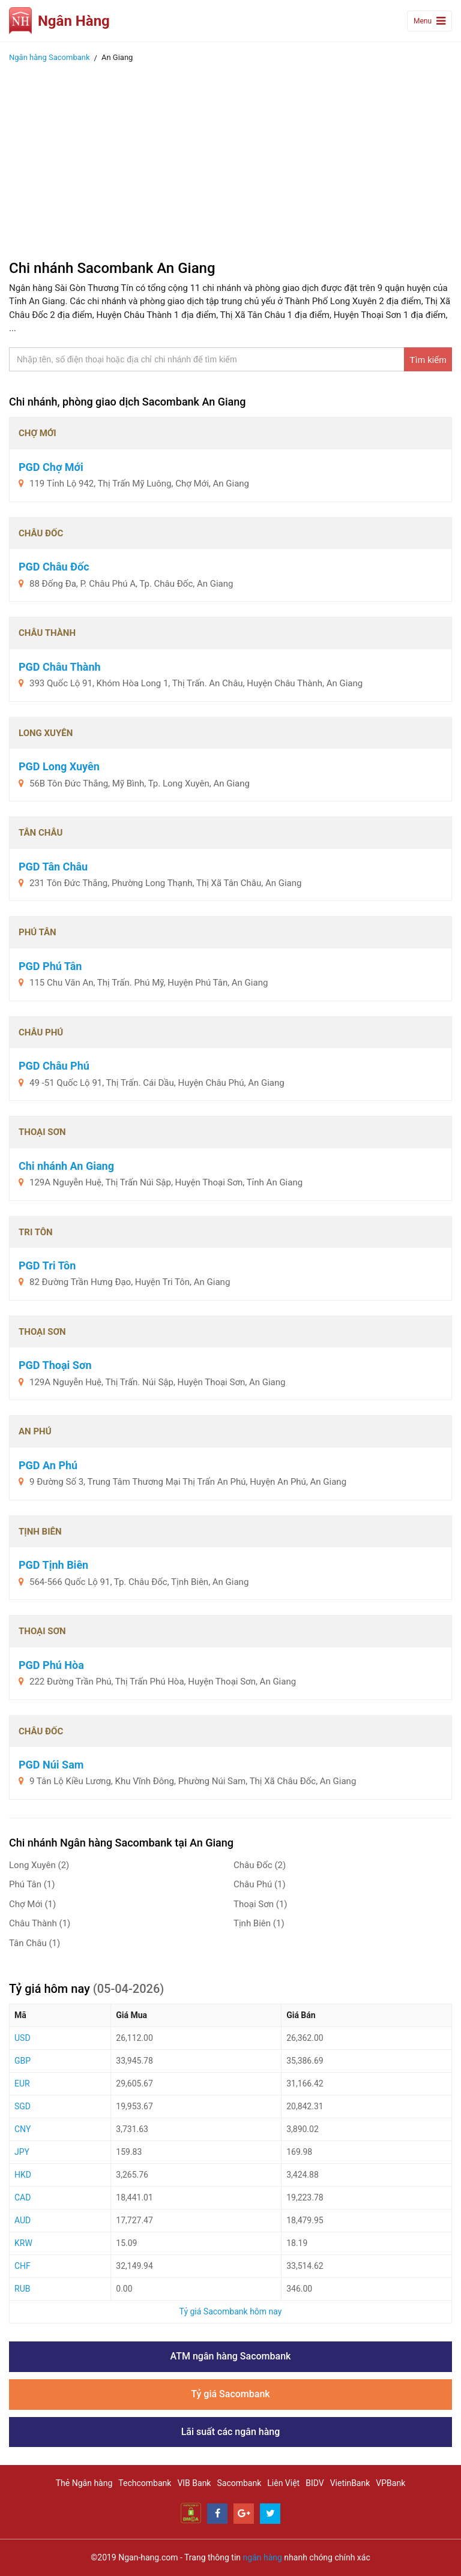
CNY (22, 2129)
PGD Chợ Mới (51, 467)
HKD (22, 2174)
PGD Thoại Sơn (55, 1365)
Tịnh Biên (259, 1923)
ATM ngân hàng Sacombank (230, 2356)
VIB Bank (194, 2483)
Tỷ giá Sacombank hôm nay (230, 2311)
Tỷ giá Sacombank (230, 2394)
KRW (23, 2243)
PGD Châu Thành (60, 666)
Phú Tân (32, 1884)
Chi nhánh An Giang (66, 1166)
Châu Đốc (260, 1865)
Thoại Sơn (261, 1904)
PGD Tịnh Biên (53, 1565)
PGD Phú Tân (50, 966)
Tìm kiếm (427, 360)
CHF (22, 2266)
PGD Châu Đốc (54, 566)
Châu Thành (39, 1923)
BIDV (315, 2483)
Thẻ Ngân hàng (84, 2483)
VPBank (390, 2483)
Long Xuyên (39, 1865)
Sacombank (239, 2483)
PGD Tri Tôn (47, 1265)
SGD (22, 2106)
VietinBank (350, 2483)
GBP (22, 2060)
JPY (21, 2152)
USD (22, 2038)
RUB (22, 2288)
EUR (22, 2083)
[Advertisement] (230, 158)
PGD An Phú (48, 1465)
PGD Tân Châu (53, 866)
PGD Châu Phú (54, 1065)
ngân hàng (262, 2557)
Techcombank (144, 2483)
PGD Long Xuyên (59, 766)
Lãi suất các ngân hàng (230, 2431)
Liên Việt (283, 2483)
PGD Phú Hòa (51, 1665)
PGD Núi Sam (51, 1764)
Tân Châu (34, 1943)
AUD (22, 2220)
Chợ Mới (32, 1904)
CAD (22, 2197)
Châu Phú (260, 1884)
